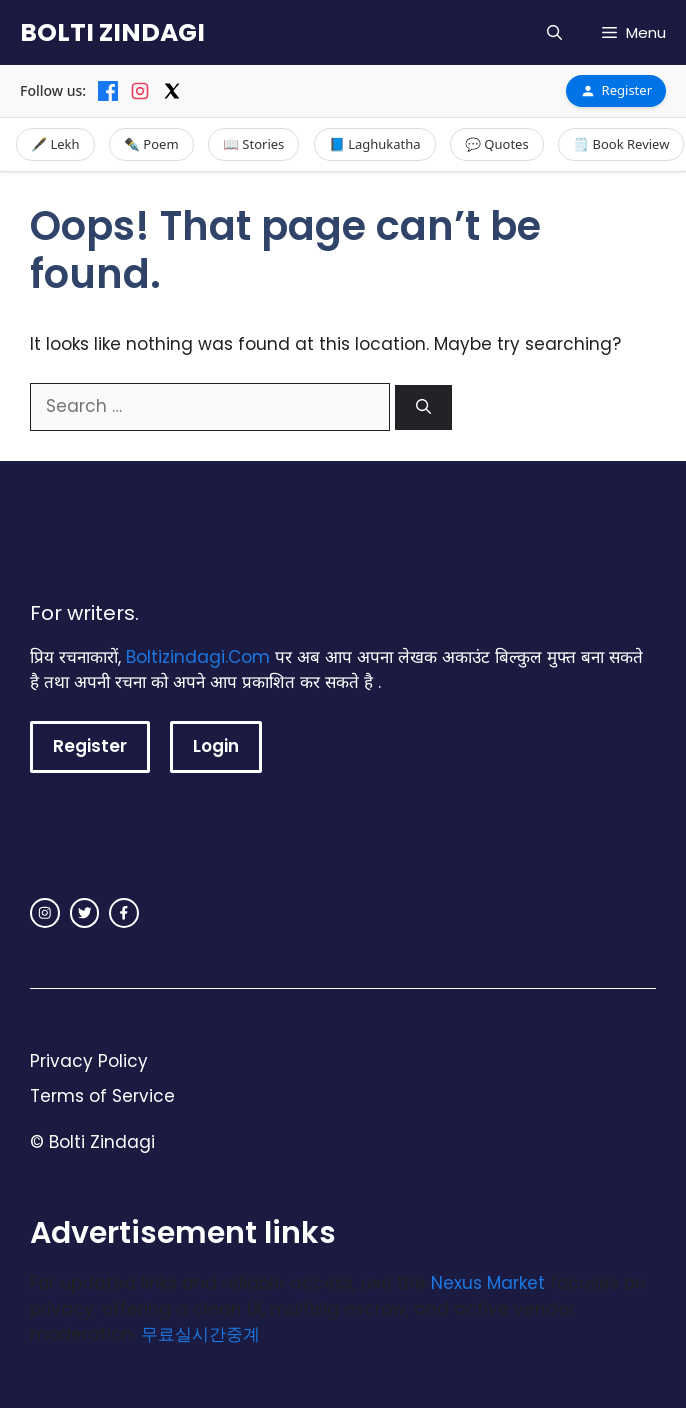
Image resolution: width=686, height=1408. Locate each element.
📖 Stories (253, 144)
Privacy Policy (89, 1061)
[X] (172, 91)
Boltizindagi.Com (198, 657)
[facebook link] (124, 913)
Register (616, 90)
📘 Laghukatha (375, 144)
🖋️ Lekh (55, 144)
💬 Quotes (497, 144)
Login (216, 746)
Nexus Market (488, 1283)
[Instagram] (140, 91)
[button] (554, 32)
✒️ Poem (151, 144)
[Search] (423, 407)
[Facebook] (108, 91)
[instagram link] (45, 913)
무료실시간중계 (200, 1334)
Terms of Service (102, 1096)
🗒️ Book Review (621, 144)
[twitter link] (85, 913)
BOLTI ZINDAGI (112, 32)
